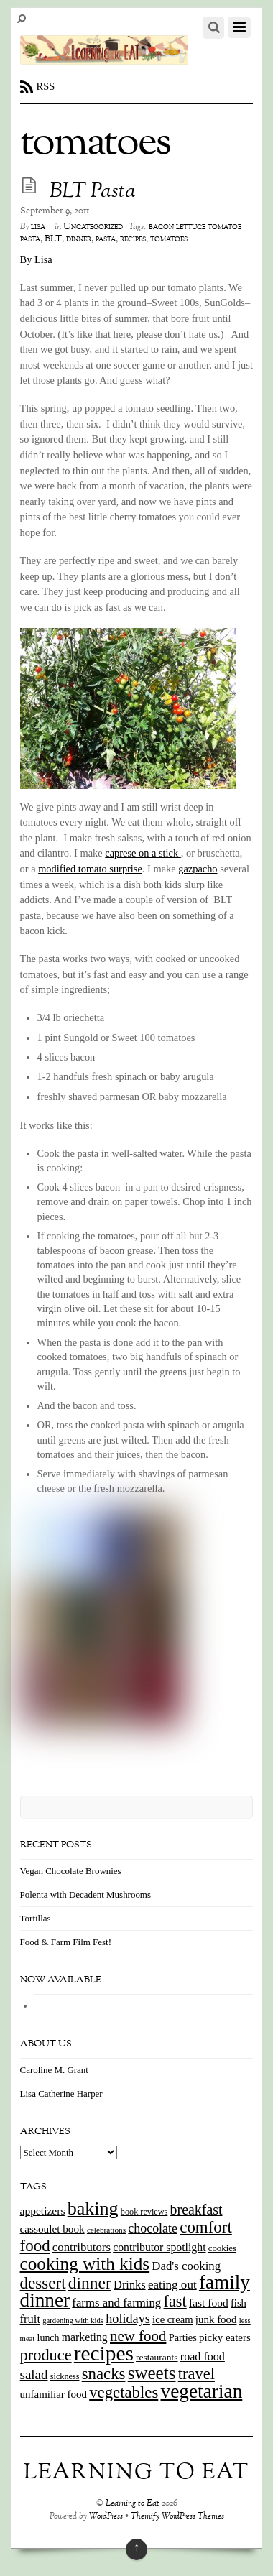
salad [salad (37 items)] (34, 2374)
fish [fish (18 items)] (238, 2303)
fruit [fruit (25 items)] (30, 2319)
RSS (46, 86)
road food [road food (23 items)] (202, 2356)
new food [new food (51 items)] (138, 2336)
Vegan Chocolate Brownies (70, 1870)
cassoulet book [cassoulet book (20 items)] (52, 2228)
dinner (78, 239)
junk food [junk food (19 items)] (216, 2319)
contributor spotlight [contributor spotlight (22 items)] (159, 2247)
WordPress (106, 2517)
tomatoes (169, 239)
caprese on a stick (143, 853)
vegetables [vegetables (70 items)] (123, 2392)
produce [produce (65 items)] (46, 2355)
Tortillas (35, 1918)
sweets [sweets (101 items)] (152, 2373)
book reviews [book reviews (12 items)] (144, 2212)
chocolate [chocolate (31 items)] (152, 2228)
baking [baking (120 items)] (93, 2208)
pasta (106, 239)
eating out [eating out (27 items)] (172, 2284)
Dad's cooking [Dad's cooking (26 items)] (186, 2266)
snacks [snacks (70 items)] (104, 2374)
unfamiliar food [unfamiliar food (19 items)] (53, 2394)
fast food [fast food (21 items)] (208, 2302)
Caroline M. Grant (54, 2069)
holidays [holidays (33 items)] (128, 2319)
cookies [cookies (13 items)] (222, 2248)
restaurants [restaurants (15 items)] (156, 2357)
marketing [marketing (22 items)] (85, 2337)
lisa (38, 227)
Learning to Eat (132, 2504)
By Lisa (36, 259)
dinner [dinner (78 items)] (89, 2282)
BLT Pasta (93, 192)
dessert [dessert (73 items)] (43, 2282)
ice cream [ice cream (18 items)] (172, 2319)
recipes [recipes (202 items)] (104, 2353)
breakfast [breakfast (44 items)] (196, 2209)
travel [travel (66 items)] (196, 2374)
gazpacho (197, 868)
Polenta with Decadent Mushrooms (85, 1894)
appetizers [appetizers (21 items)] (42, 2211)
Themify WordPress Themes (177, 2517)
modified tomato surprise (90, 868)
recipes (133, 239)
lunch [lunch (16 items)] (48, 2337)
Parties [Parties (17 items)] (183, 2337)
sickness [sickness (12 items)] (65, 2376)
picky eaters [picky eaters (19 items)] (225, 2337)
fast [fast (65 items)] (175, 2301)
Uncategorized (93, 227)
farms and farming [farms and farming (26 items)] (116, 2302)
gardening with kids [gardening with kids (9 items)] (72, 2321)
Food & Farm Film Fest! (65, 1941)
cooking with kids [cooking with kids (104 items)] (85, 2263)
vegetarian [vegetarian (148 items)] (202, 2391)
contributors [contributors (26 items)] (81, 2247)
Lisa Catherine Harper (61, 2093)
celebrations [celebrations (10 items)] (106, 2229)
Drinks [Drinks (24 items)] (130, 2284)
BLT (53, 239)
